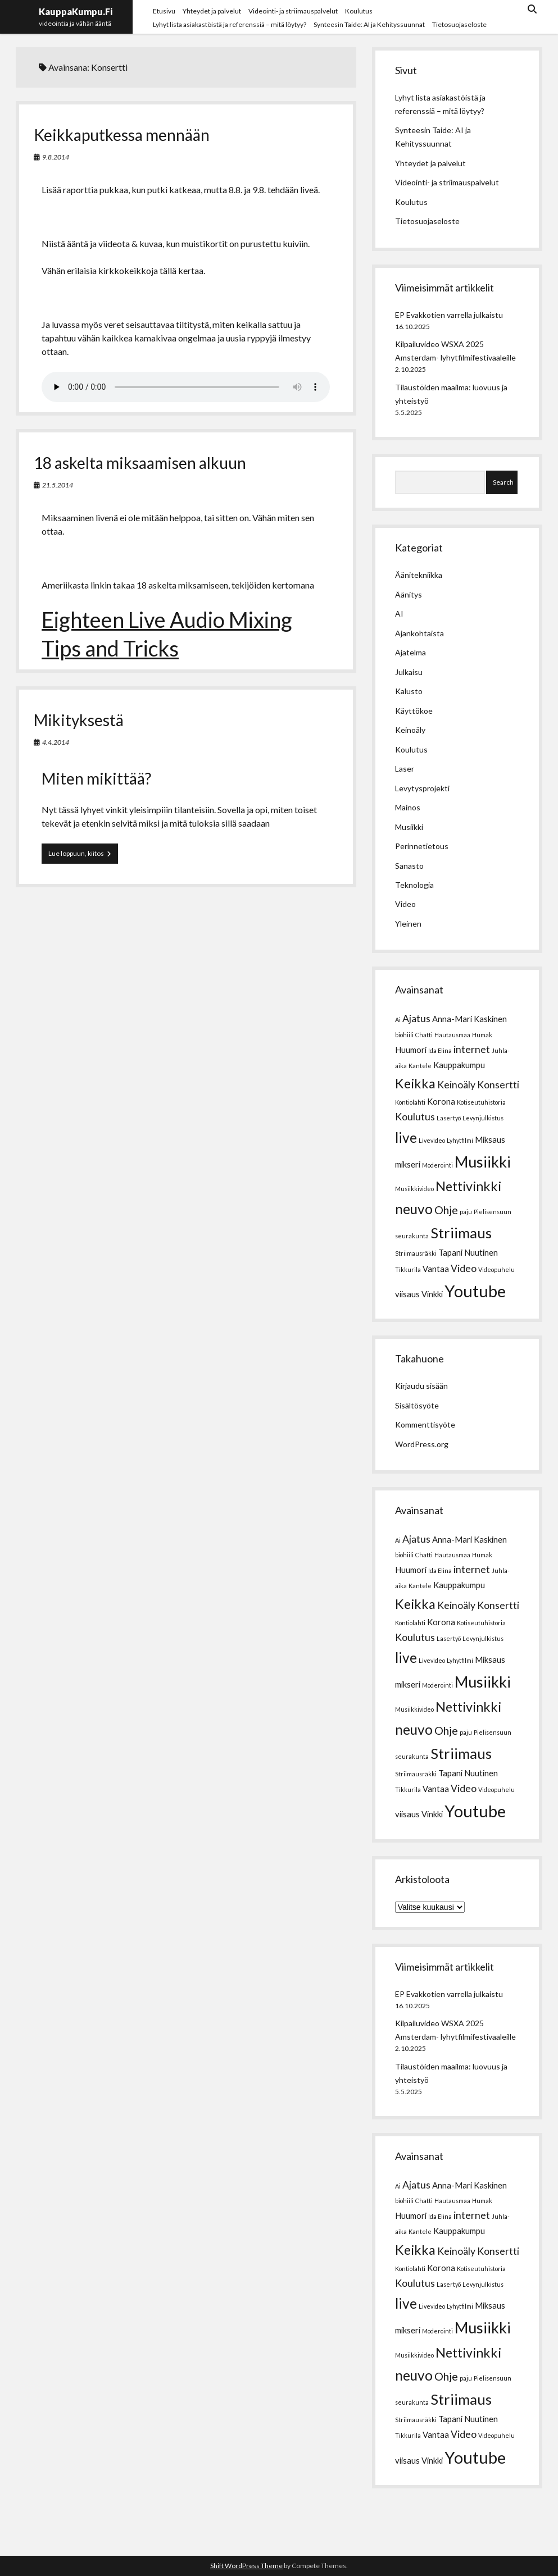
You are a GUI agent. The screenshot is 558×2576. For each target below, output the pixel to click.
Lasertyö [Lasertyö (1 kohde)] (449, 1117)
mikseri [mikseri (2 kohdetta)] (407, 1164)
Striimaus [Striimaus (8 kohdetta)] (461, 1232)
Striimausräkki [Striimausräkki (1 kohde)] (416, 1253)
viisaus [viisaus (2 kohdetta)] (407, 1294)
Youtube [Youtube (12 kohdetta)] (475, 1291)
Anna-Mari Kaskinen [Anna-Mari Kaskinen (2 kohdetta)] (469, 1019)
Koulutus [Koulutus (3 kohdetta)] (415, 1117)
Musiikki (409, 827)
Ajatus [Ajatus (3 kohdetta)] (416, 1018)
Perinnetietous (421, 846)
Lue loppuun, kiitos (83, 853)
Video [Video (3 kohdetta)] (464, 1268)
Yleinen (408, 923)
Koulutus (359, 11)
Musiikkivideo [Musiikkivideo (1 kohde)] (414, 1188)
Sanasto (409, 865)
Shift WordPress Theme (246, 2565)
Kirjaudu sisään (421, 1385)
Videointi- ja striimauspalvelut (293, 11)
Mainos (407, 807)
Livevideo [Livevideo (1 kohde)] (432, 1140)
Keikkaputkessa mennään (122, 134)
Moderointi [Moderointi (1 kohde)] (437, 1165)
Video (405, 904)
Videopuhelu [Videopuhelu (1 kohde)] (496, 1269)
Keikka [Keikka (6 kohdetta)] (415, 1083)
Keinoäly (410, 730)
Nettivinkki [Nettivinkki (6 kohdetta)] (468, 1186)
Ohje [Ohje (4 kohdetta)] (446, 1209)
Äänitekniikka (418, 575)
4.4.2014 (55, 742)
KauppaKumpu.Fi (75, 11)
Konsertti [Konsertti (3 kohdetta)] (498, 1085)
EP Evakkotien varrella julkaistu (449, 315)
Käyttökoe (414, 710)
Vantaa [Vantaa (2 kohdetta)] (436, 1269)
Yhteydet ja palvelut (212, 11)
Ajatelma (410, 652)
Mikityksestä (79, 720)
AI (399, 613)
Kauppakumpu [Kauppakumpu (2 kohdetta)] (459, 1065)
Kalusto (409, 691)
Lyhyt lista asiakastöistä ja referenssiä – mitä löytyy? (229, 24)
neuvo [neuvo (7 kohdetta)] (414, 1209)
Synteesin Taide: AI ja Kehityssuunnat (369, 24)
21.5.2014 (57, 485)
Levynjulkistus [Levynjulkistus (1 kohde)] (482, 1117)
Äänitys (408, 594)
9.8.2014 (55, 157)
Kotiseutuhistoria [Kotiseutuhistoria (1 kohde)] (481, 1102)
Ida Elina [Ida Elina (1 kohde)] (440, 1050)
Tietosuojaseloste (459, 24)
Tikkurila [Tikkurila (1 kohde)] (408, 1269)
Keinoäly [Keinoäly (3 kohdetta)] (456, 1085)
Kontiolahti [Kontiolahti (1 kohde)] (410, 1102)
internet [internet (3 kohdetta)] (471, 1049)
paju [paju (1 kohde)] (466, 1211)
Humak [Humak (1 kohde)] (482, 1034)
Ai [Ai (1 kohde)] (398, 1019)
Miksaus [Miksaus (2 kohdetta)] (490, 1139)
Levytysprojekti (422, 788)
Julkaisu (409, 672)
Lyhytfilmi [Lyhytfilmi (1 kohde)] (460, 1140)
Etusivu (164, 11)
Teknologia (414, 885)
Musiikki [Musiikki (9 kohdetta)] (483, 1162)
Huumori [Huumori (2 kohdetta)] (411, 1050)
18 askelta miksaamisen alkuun (140, 462)
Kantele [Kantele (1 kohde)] (420, 1065)
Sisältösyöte (417, 1405)
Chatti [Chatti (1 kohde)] (424, 1034)
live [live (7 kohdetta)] (406, 1137)
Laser (404, 768)
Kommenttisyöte (425, 1424)
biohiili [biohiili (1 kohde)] (404, 1034)
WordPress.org (421, 1444)
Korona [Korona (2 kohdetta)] (441, 1101)
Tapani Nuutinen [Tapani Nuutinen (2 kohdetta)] (468, 1252)
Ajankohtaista (419, 633)
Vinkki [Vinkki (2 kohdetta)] (432, 1294)
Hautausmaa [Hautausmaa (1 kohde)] (452, 1034)
